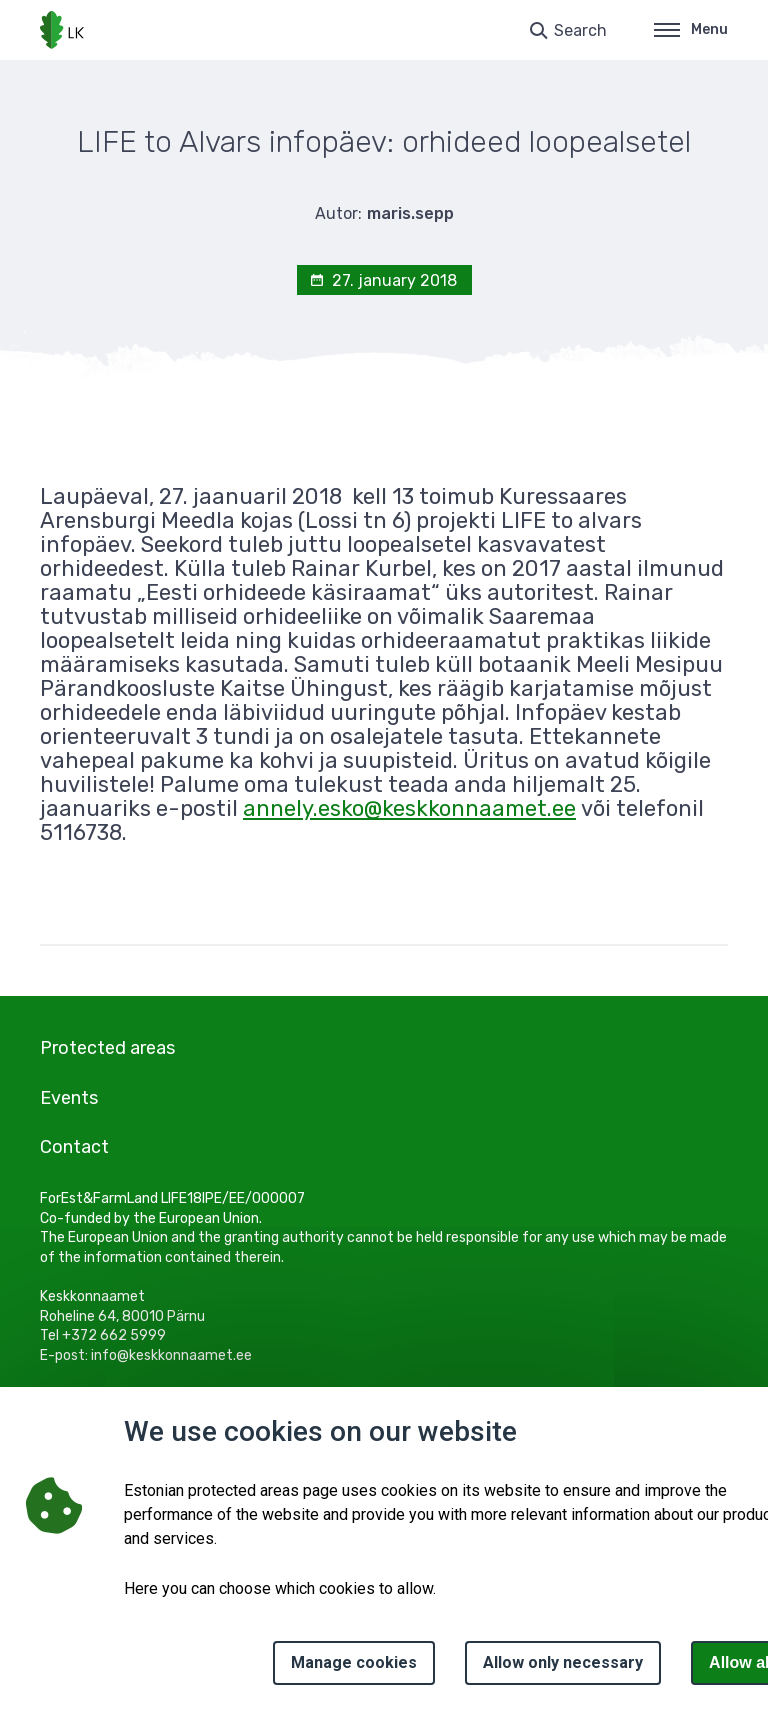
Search (580, 30)
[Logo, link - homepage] (62, 30)
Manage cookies (354, 1662)
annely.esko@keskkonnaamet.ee (409, 808)
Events (69, 1098)
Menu (691, 29)
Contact (74, 1147)
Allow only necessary (563, 1662)
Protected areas (107, 1048)
